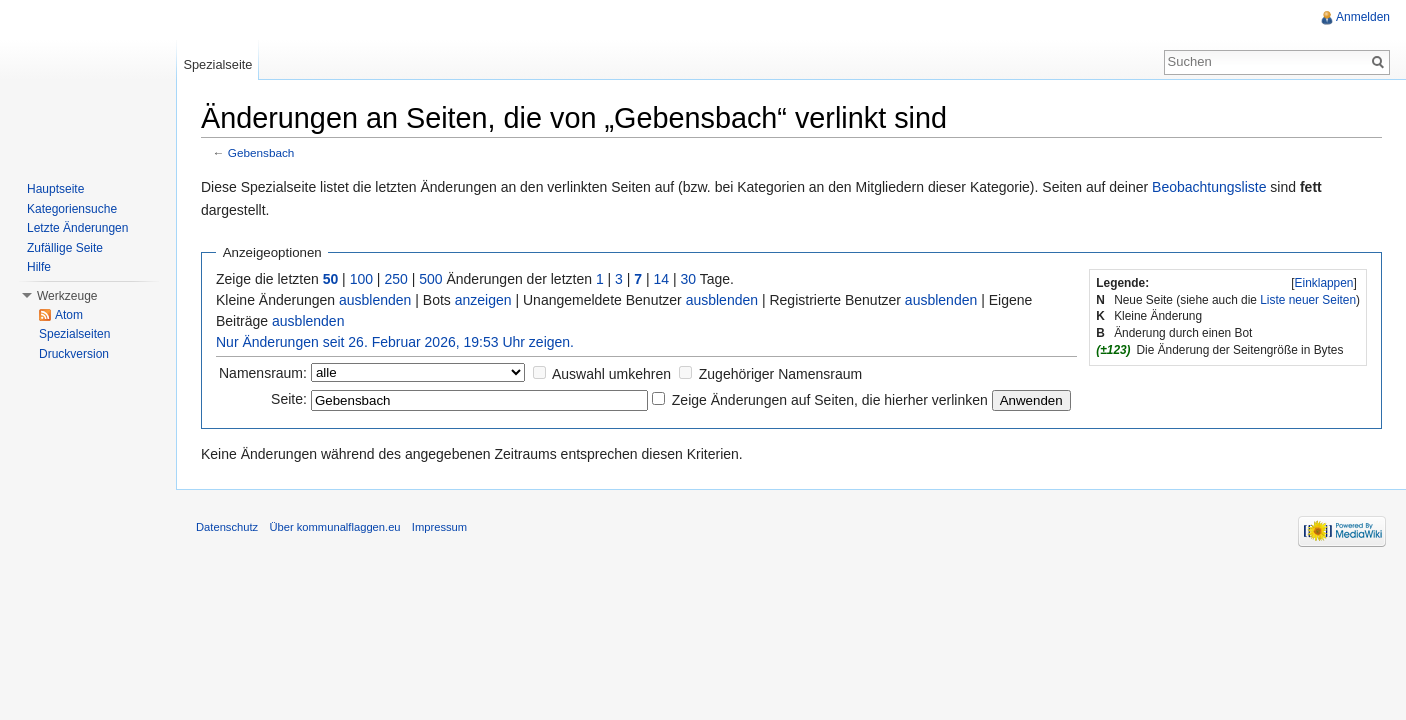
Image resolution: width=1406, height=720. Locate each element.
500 (430, 279)
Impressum (439, 527)
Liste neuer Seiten (1308, 300)
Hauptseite (55, 189)
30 (689, 279)
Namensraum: (263, 373)
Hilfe (39, 267)
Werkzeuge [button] (67, 296)
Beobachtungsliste (1209, 187)
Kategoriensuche (72, 209)
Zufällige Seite (65, 248)
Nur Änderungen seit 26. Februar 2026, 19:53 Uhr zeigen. (395, 342)
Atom (69, 315)
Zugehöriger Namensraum (780, 374)
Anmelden (1363, 17)
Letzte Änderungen (77, 228)
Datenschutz (227, 527)
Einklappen (1324, 283)
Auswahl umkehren (611, 374)
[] (1324, 283)
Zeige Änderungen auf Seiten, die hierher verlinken (830, 400)
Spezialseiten (74, 334)
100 (361, 279)
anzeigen (483, 300)
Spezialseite (217, 64)
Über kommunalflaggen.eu (334, 527)
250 (395, 279)
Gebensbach (261, 152)
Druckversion (74, 354)
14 (662, 279)
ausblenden (375, 300)
